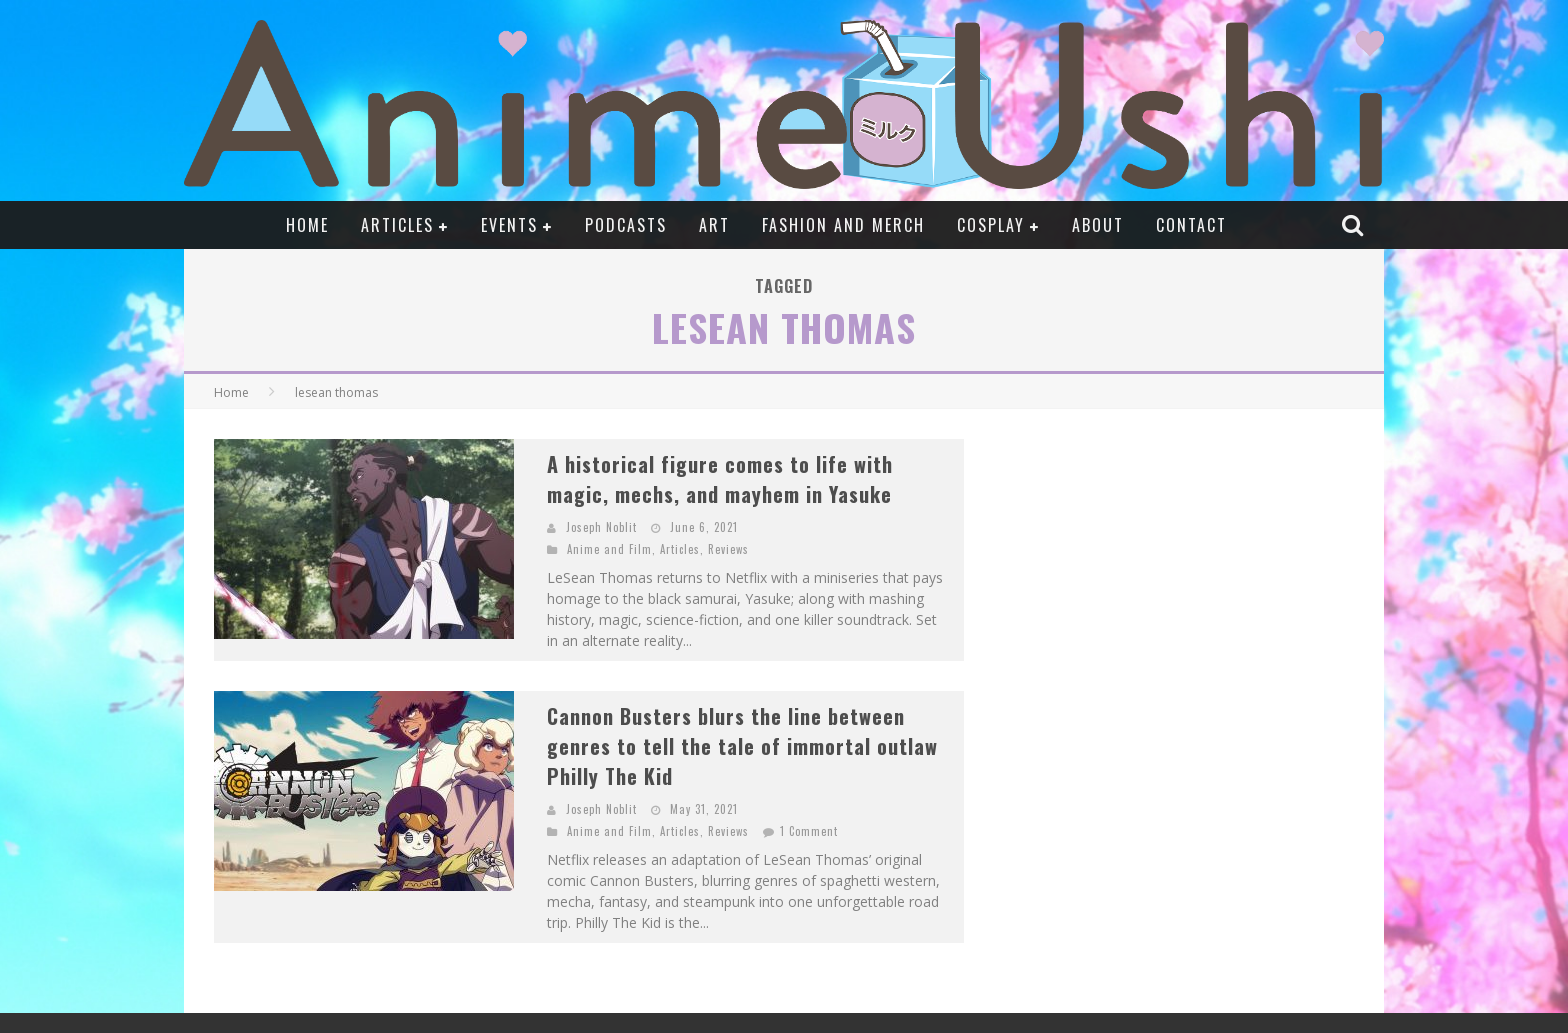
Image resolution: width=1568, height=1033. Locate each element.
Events (509, 225)
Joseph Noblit (601, 527)
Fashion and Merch (843, 225)
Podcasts (626, 225)
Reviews (728, 549)
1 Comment (809, 831)
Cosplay (991, 225)
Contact (1191, 225)
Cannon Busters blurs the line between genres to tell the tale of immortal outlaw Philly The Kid (742, 746)
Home (307, 225)
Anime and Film (609, 549)
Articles (397, 225)
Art (714, 225)
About (1098, 225)
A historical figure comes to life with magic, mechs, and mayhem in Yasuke (720, 479)
